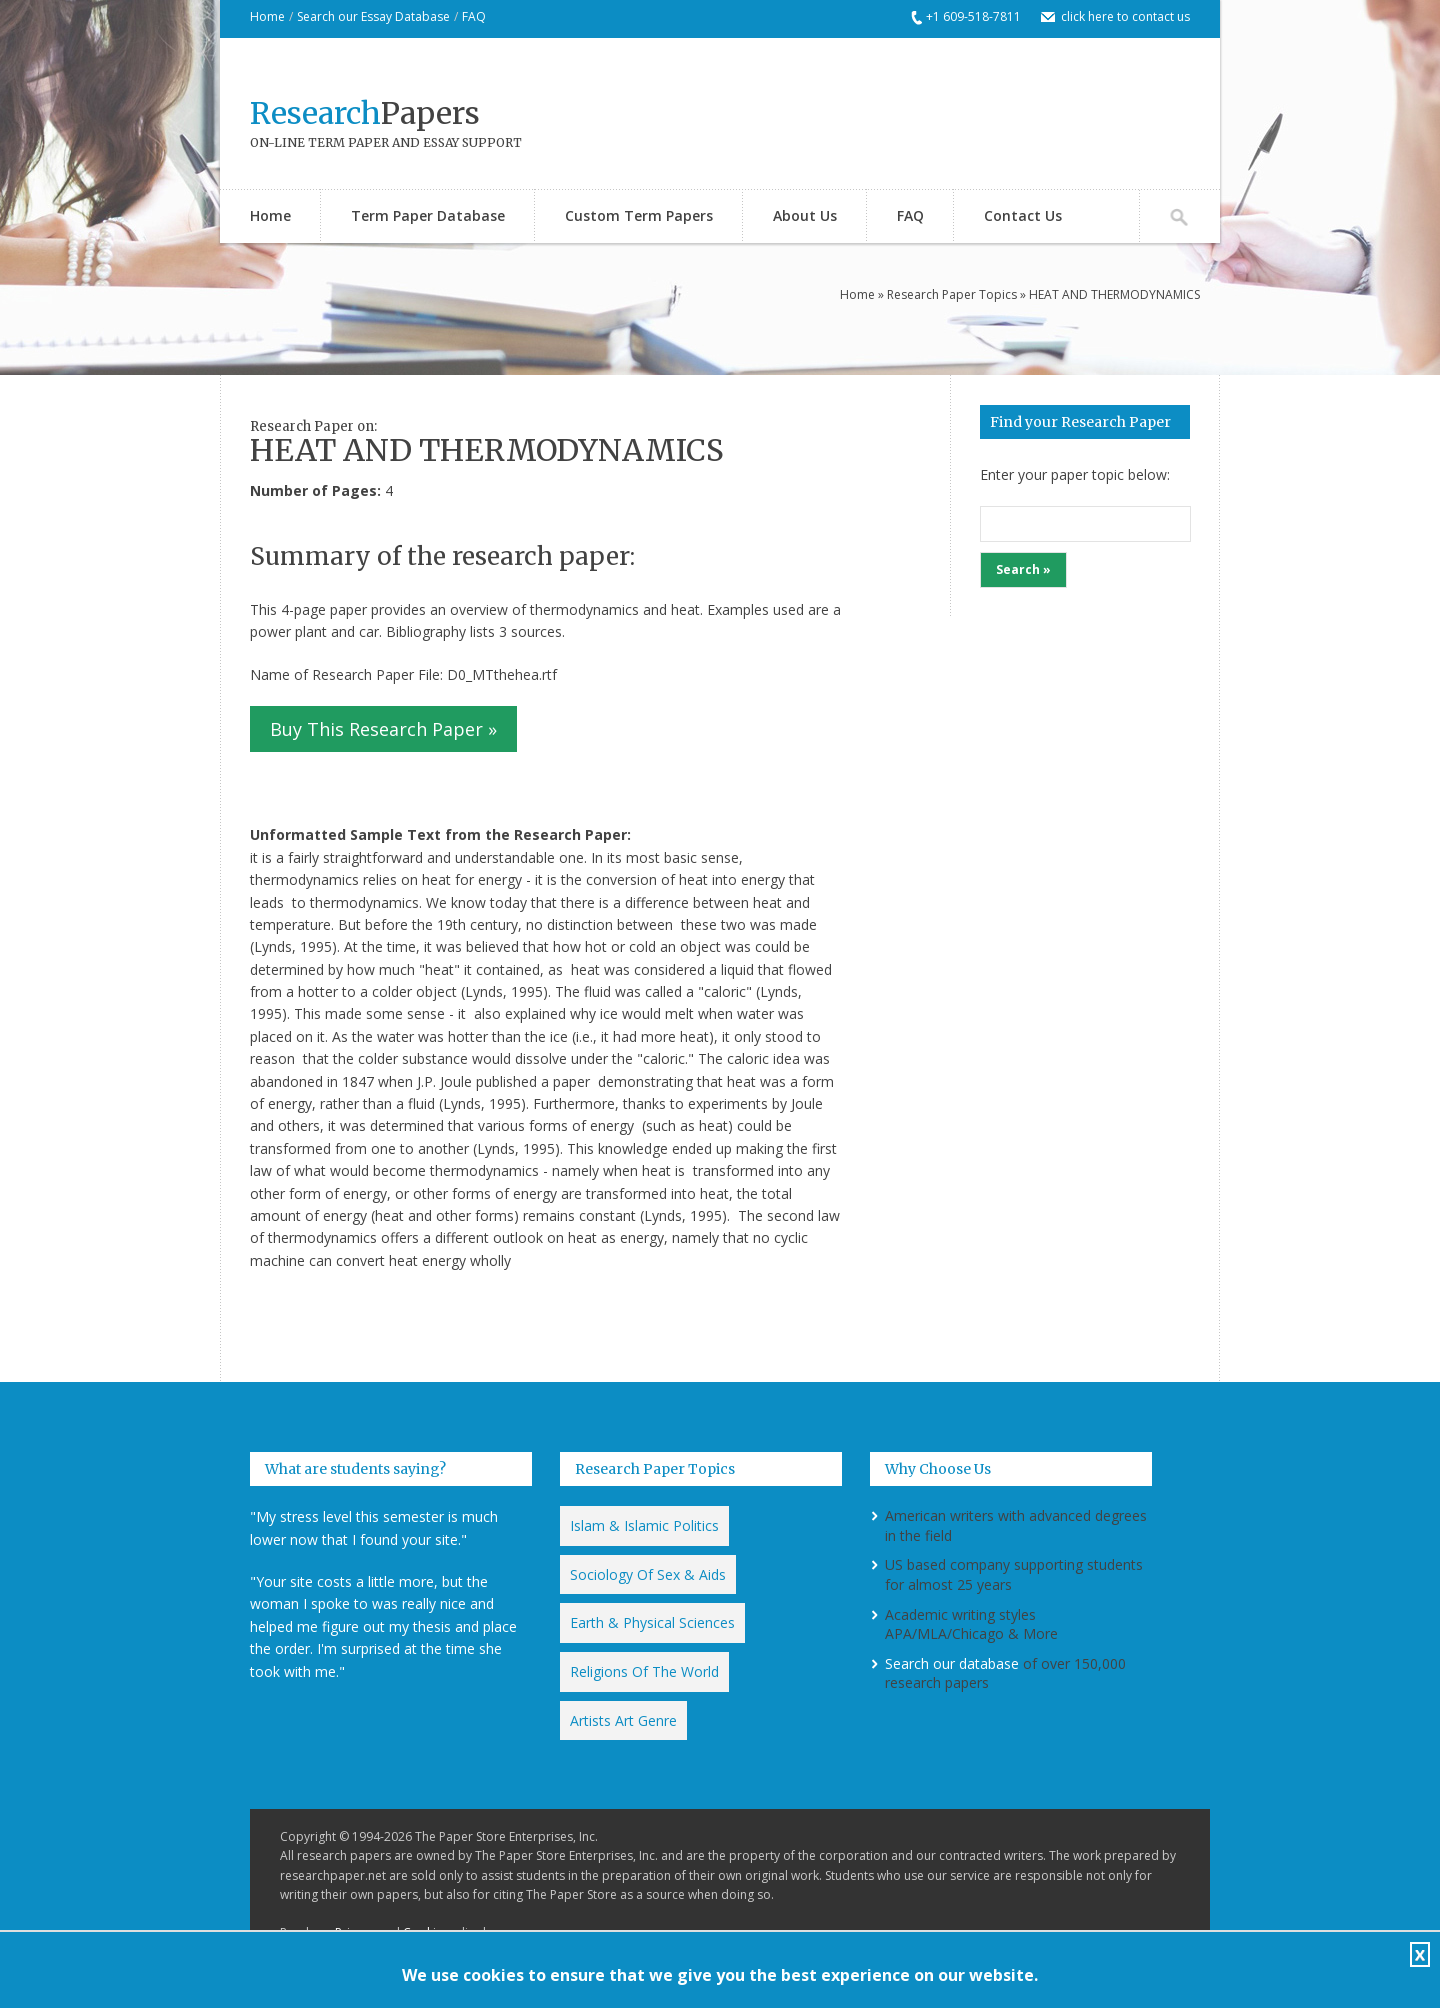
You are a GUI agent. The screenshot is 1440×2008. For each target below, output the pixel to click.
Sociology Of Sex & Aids (648, 1574)
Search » (1023, 569)
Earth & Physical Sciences (652, 1622)
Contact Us (1023, 215)
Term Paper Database (428, 215)
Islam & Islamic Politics (644, 1525)
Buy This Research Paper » (383, 729)
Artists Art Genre (623, 1720)
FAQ (474, 16)
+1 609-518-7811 (973, 16)
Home (267, 16)
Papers (365, 113)
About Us (805, 215)
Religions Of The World (644, 1671)
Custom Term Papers (639, 215)
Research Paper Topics (952, 294)
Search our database (952, 1663)
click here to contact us (1125, 16)
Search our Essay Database (373, 16)
